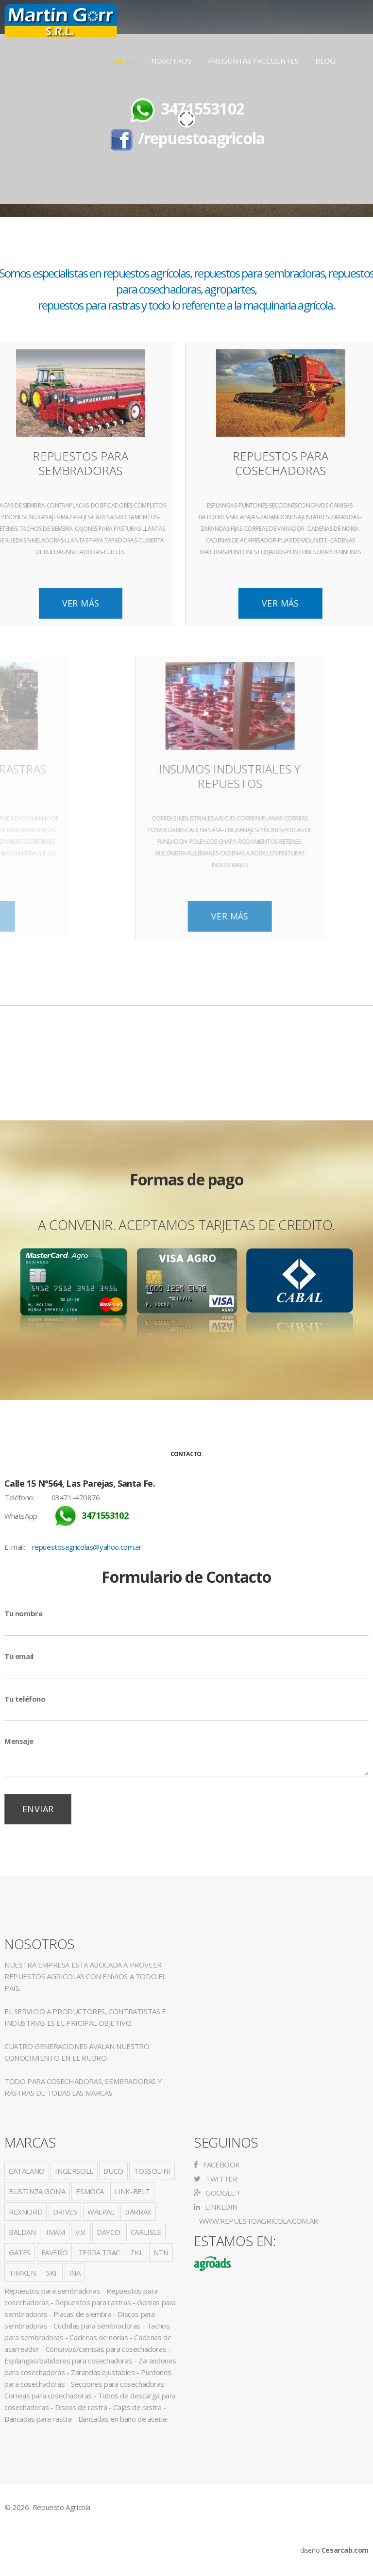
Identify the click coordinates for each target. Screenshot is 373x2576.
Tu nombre (23, 1613)
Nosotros (171, 61)
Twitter (215, 2178)
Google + (217, 2193)
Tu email (19, 1656)
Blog (325, 61)
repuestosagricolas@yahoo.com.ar (87, 1547)
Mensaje (18, 1741)
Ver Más (148, 603)
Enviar (37, 1809)
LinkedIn (215, 2207)
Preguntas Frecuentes (253, 61)
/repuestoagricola (201, 138)
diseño (334, 2550)
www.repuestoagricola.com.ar (257, 2221)
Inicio (123, 61)
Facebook (217, 2164)
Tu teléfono (25, 1699)
